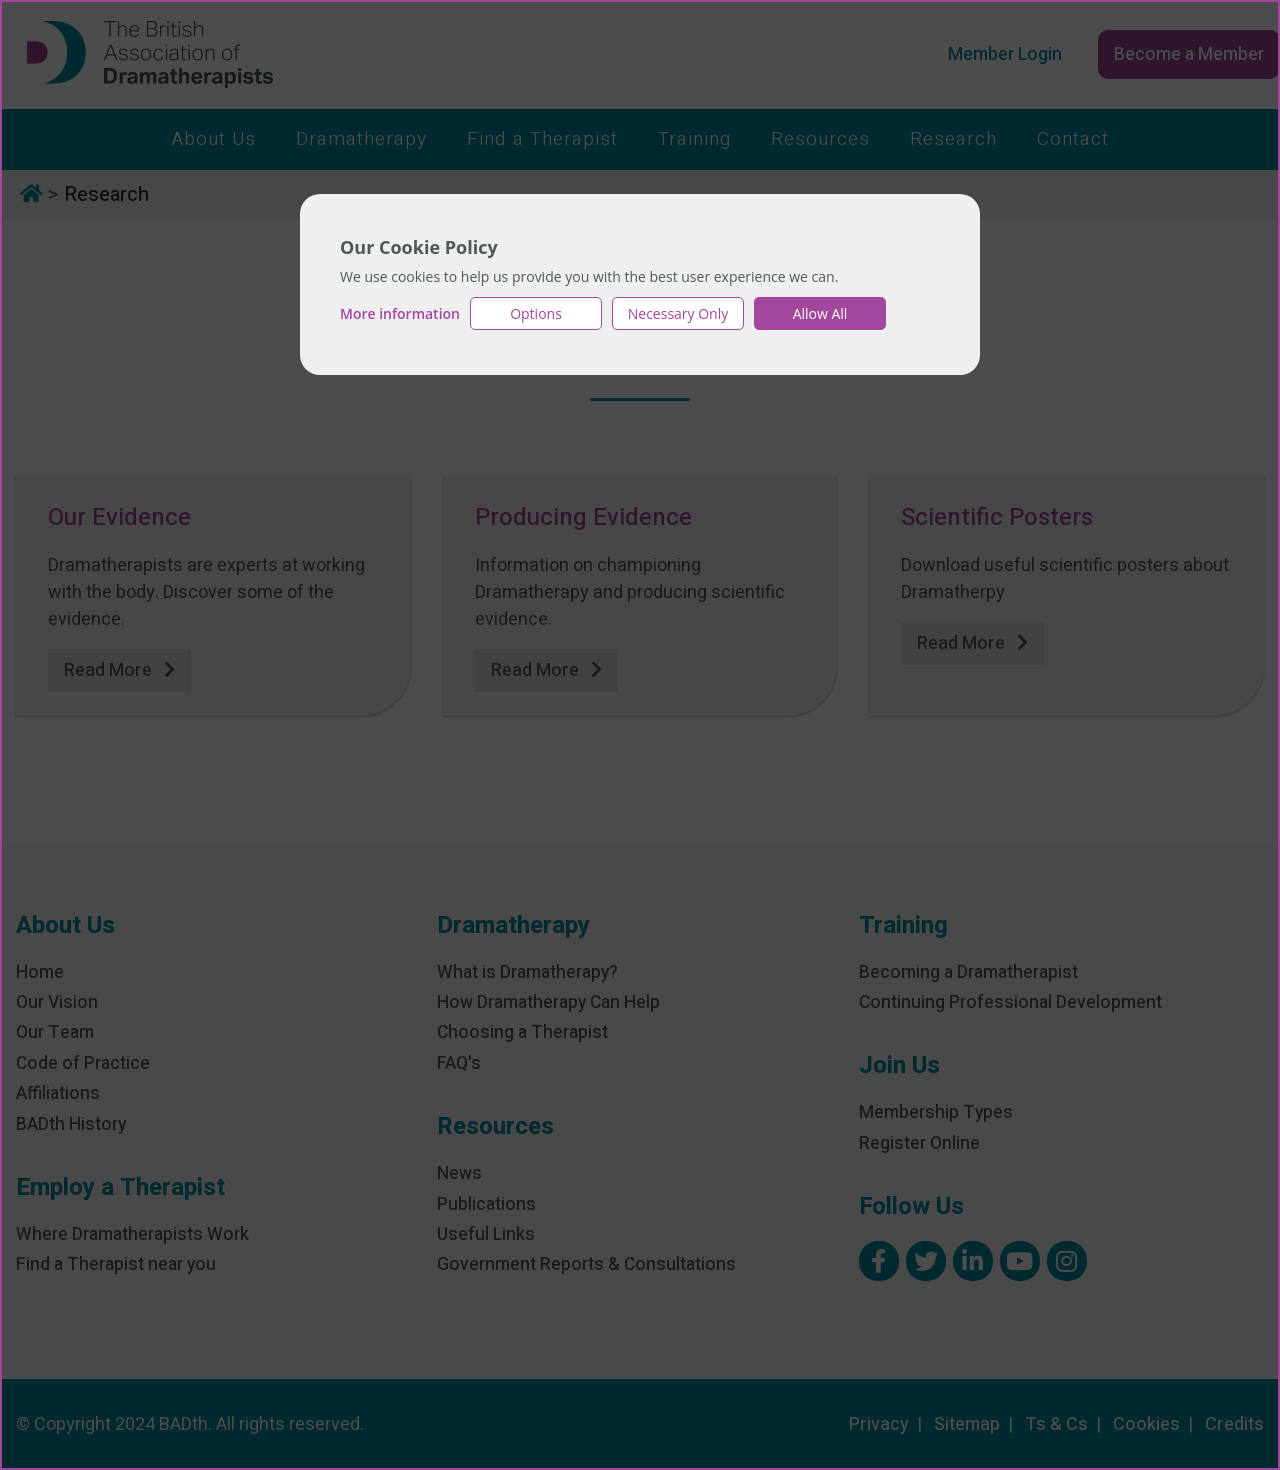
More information (400, 313)
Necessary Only (678, 313)
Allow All (820, 313)
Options (536, 313)
